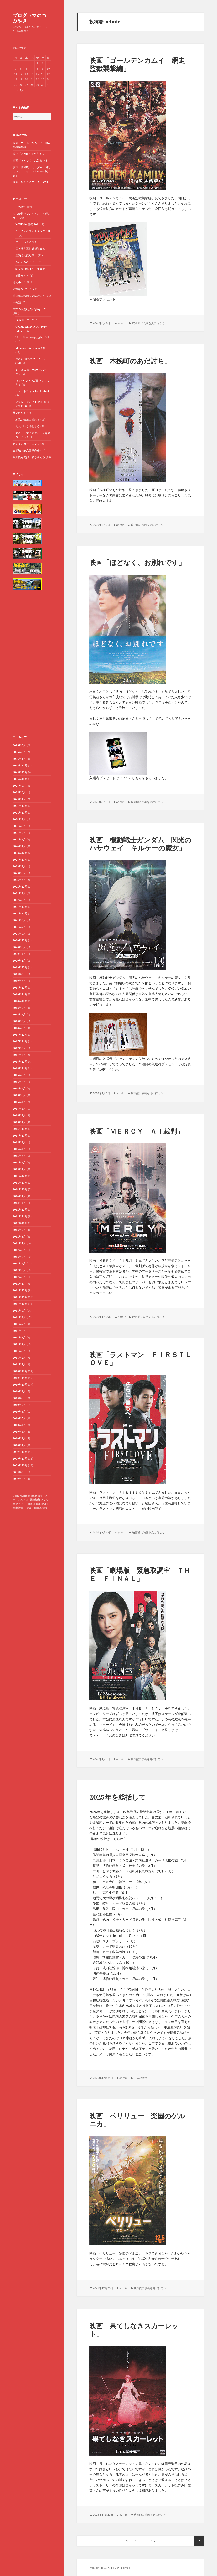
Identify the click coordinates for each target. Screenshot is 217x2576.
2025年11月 (20, 772)
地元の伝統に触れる (27, 419)
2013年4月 (19, 1203)
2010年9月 (19, 1391)
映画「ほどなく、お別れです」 (31, 160)
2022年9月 (19, 893)
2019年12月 (20, 967)
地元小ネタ (19, 282)
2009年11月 (20, 1458)
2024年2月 (19, 839)
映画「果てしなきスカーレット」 (133, 2329)
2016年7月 (19, 1088)
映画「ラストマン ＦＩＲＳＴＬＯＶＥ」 (140, 1358)
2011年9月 (19, 1310)
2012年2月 (19, 1277)
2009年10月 (20, 1465)
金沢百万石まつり (26, 262)
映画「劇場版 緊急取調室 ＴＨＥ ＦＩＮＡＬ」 (139, 1574)
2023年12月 (20, 853)
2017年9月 (19, 1048)
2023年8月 (19, 873)
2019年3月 (19, 981)
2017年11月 (20, 1041)
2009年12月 (20, 1452)
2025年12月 (20, 765)
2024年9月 (19, 819)
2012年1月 (19, 1283)
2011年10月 (20, 1304)
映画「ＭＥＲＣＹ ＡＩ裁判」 (31, 182)
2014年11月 (20, 1182)
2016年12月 (20, 1061)
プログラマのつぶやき (29, 18)
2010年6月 (19, 1411)
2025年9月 (19, 785)
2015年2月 (19, 1162)
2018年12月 (20, 987)
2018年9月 (19, 1007)
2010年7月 (19, 1405)
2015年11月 (20, 1135)
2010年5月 (19, 1418)
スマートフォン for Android (32, 391)
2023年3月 (19, 880)
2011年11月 (20, 1297)
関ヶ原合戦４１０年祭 (28, 269)
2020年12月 (20, 940)
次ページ (199, 2541)
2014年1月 (19, 1196)
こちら (115, 1838)
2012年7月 (19, 1243)
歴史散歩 (18, 413)
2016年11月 (20, 1068)
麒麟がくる (22, 275)
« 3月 (20, 90)
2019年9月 (19, 974)
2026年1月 (19, 758)
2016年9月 (19, 1075)
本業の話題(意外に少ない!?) (30, 309)
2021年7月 (19, 927)
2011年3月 (19, 1351)
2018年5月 (19, 1021)
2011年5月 (19, 1337)
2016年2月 (19, 1115)
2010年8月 (19, 1398)
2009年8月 (19, 1479)
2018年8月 (19, 1014)
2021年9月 (19, 920)
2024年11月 (20, 812)
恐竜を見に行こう (23, 289)
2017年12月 (20, 1034)
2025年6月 (19, 792)
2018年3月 (19, 1028)
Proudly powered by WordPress (110, 2567)
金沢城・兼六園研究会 (26, 450)
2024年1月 (19, 846)
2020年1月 (19, 960)
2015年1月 (19, 1169)
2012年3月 (19, 1270)
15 (153, 2541)
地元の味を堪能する (27, 426)
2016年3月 (19, 1108)
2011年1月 (19, 1364)
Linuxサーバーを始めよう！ (32, 337)
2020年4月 (19, 954)
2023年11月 (20, 859)
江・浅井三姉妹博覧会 (28, 248)
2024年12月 (20, 806)
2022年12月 (20, 886)
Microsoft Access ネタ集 (30, 348)
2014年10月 (20, 1189)
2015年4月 (19, 1149)
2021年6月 (19, 933)
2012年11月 (20, 1216)
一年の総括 (19, 207)
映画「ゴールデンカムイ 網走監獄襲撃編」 (137, 64)
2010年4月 (19, 1425)
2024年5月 (19, 833)
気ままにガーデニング (26, 444)
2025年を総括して (117, 1796)
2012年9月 (19, 1230)
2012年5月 (19, 1256)
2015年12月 (20, 1129)
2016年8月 (19, 1082)
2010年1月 (19, 1445)
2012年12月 (20, 1209)
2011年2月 (19, 1357)
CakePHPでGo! (24, 320)
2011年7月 (19, 1324)
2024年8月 (19, 826)
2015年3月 (19, 1156)
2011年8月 (19, 1317)
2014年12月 (20, 1176)
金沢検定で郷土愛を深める (29, 457)
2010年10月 (20, 1384)
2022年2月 (19, 900)
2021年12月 (20, 907)
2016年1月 (19, 1122)
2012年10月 (20, 1223)
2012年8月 (19, 1236)
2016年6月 (19, 1095)
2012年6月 (19, 1250)
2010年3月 (19, 1431)
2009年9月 (19, 1472)
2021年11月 (20, 913)
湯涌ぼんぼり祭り (26, 255)
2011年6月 (19, 1331)
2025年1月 (19, 799)
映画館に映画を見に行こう (29, 295)
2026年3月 (19, 745)
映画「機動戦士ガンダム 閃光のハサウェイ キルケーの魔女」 (31, 171)
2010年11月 (20, 1378)
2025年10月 (20, 779)
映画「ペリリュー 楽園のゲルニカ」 (137, 2119)
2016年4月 (19, 1102)
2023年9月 (19, 866)
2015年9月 (19, 1142)
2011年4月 (19, 1344)
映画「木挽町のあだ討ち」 (29, 154)
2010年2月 (19, 1438)
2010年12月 (20, 1371)
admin (122, 323)
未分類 (17, 302)
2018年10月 (20, 1001)
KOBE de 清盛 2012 (27, 224)
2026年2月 (19, 752)
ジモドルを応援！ (26, 242)
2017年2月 (19, 1055)
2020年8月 (19, 947)
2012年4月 (19, 1263)
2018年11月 (20, 994)
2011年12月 (20, 1290)
